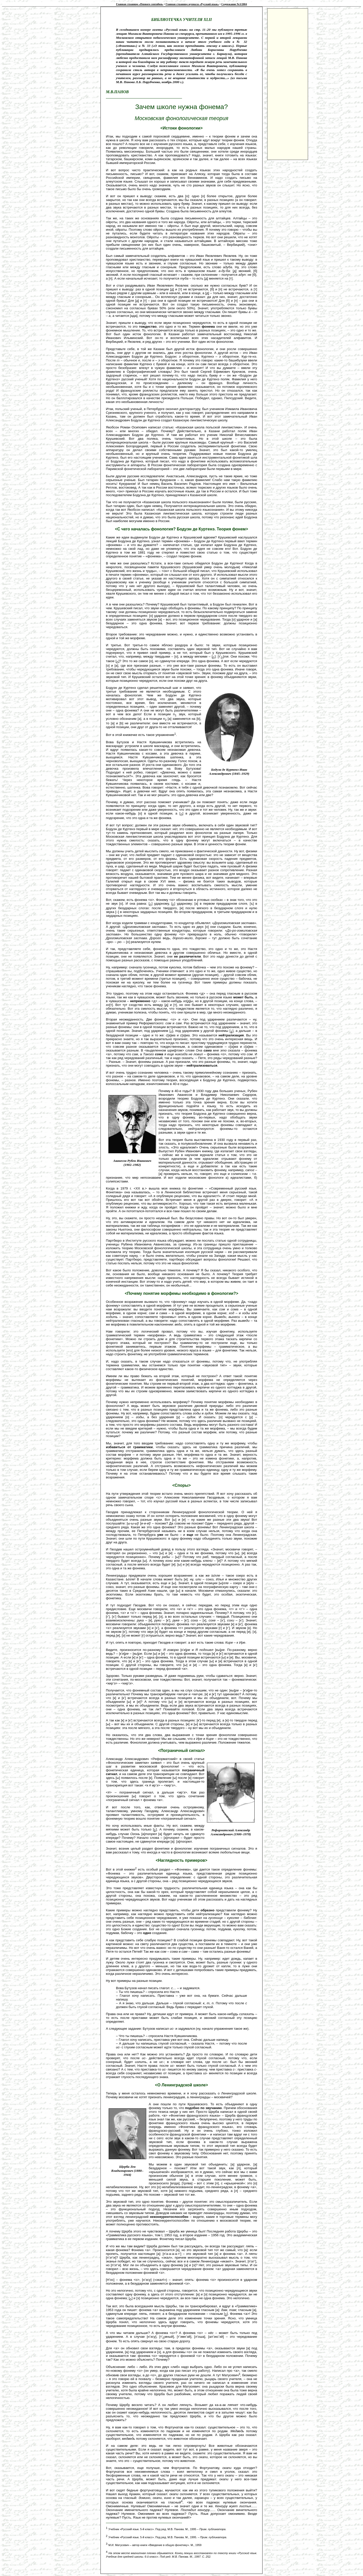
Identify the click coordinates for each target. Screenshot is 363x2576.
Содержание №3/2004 (234, 4)
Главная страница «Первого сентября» (139, 4)
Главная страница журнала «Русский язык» (192, 4)
